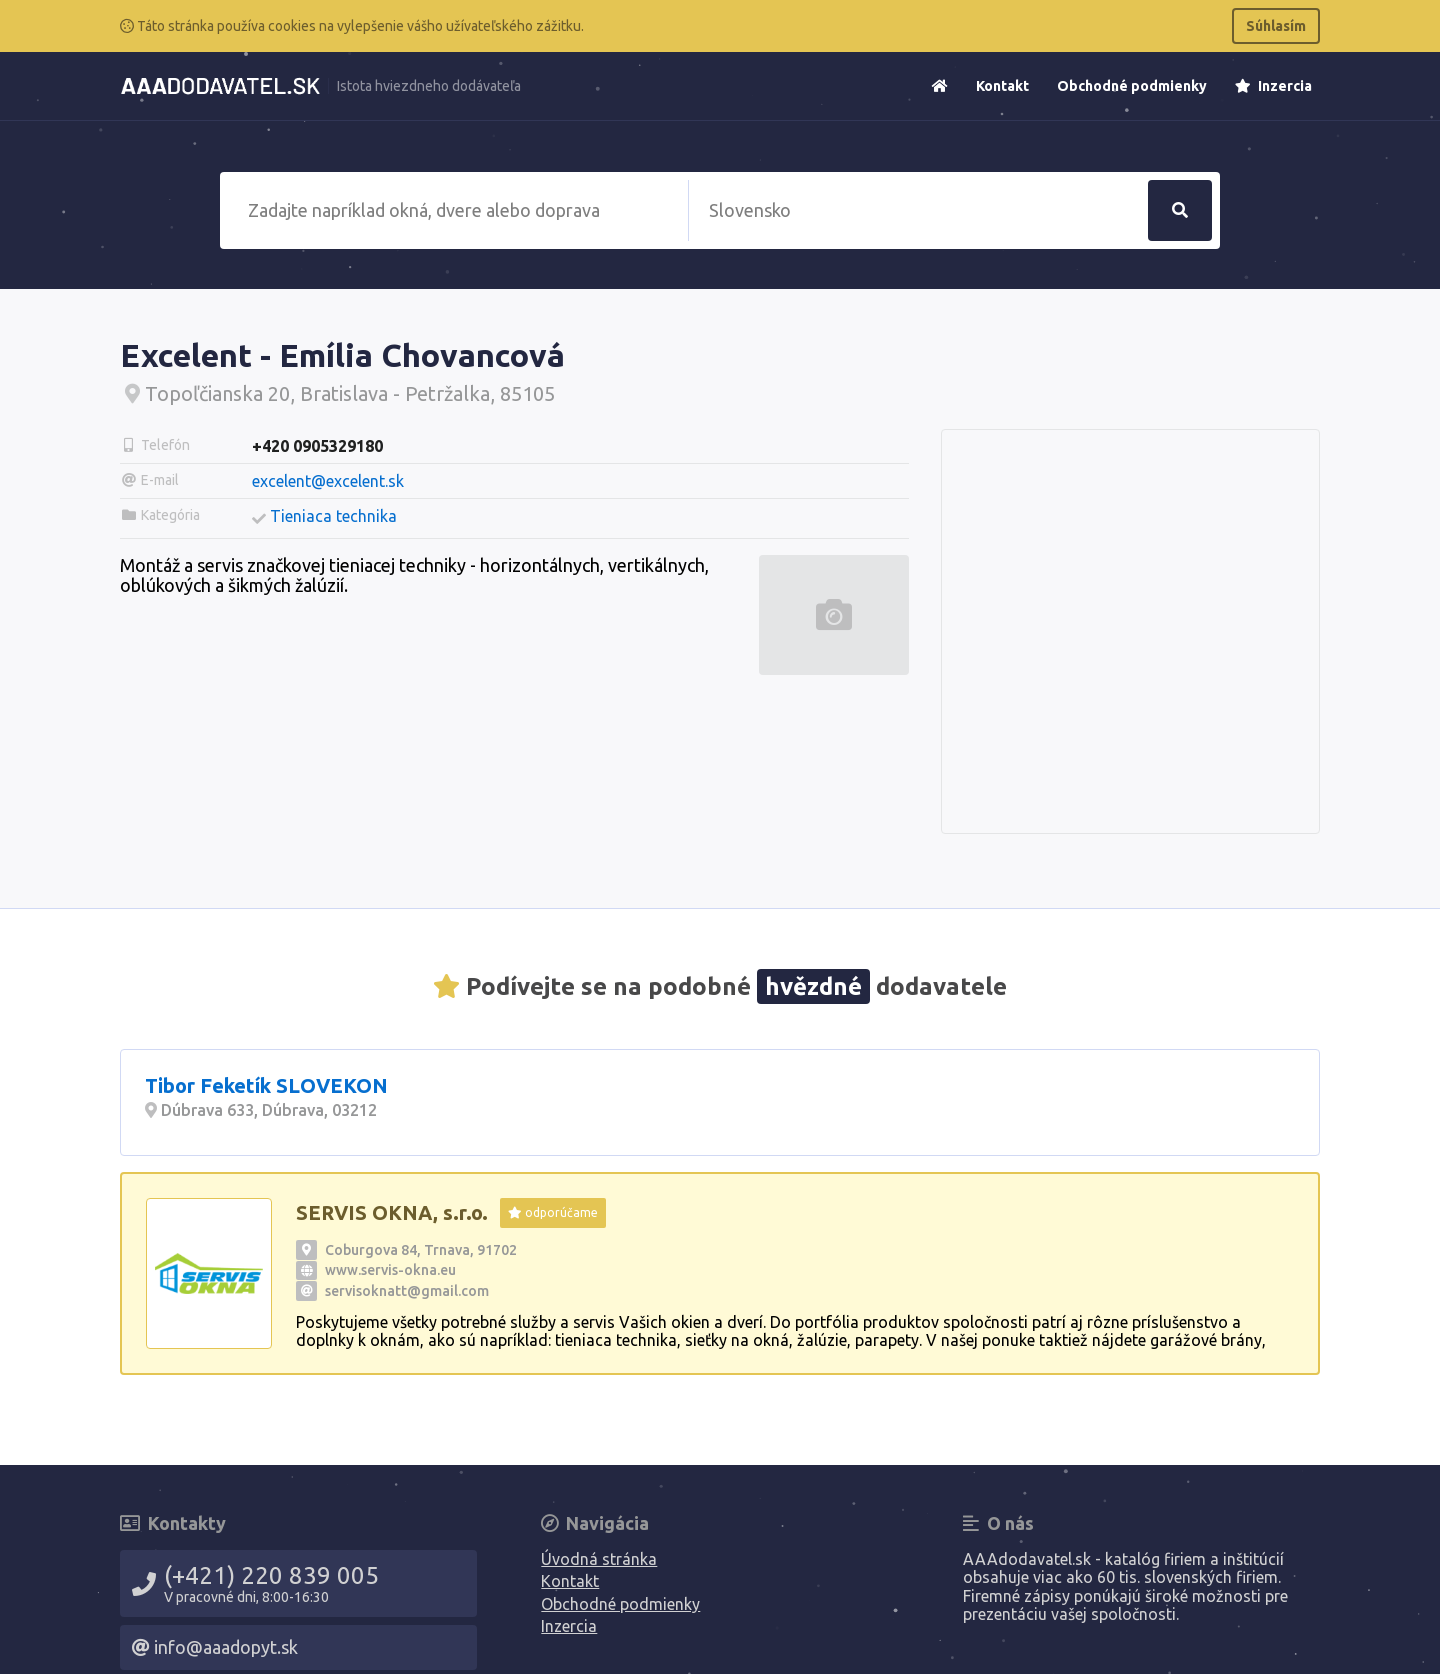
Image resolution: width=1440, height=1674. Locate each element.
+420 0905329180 (317, 446)
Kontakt (1002, 86)
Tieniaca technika (333, 516)
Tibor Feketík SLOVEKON (266, 1085)
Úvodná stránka (599, 1559)
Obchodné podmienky (1132, 86)
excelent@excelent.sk (328, 481)
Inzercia (1273, 86)
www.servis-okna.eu (390, 1270)
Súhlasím (1276, 26)
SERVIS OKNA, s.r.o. (392, 1212)
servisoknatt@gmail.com (407, 1291)
